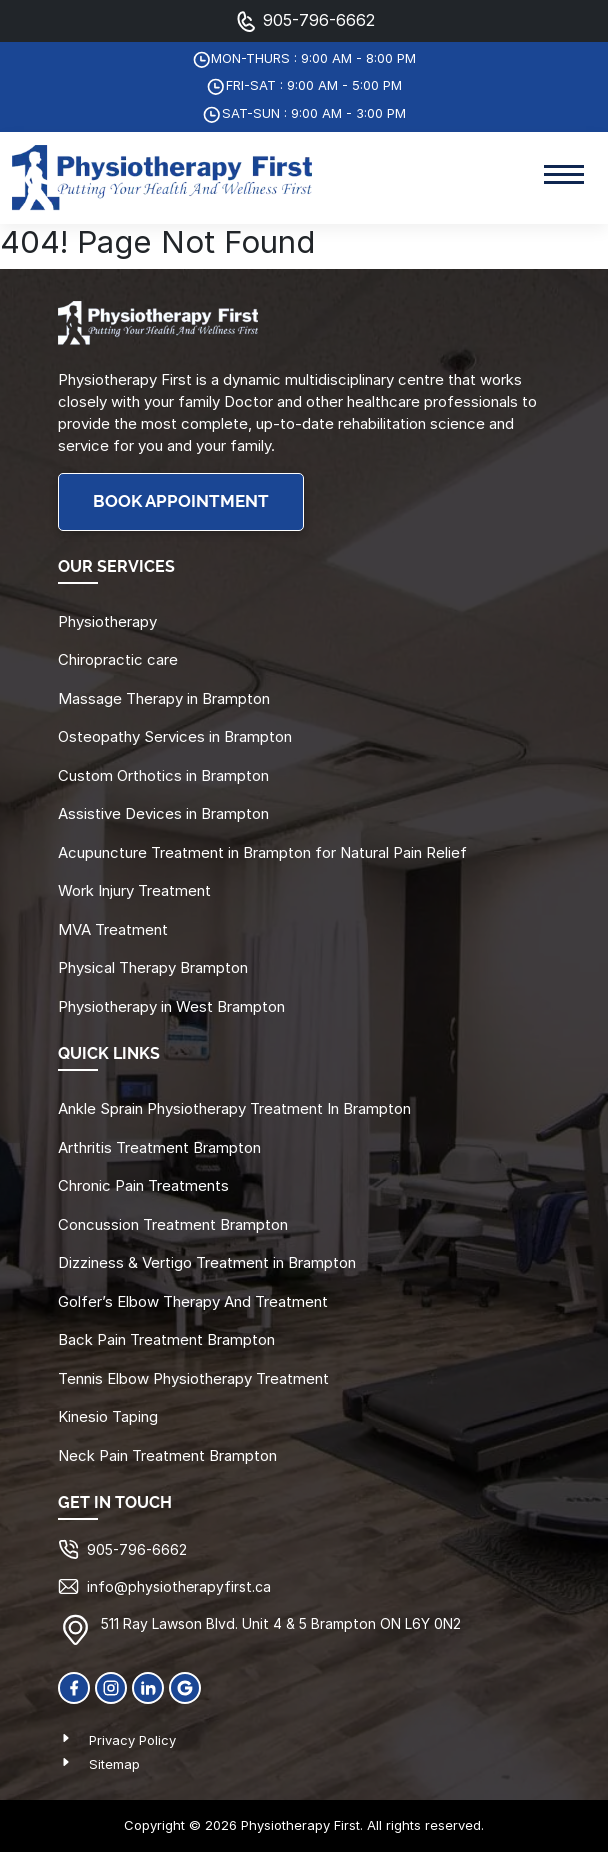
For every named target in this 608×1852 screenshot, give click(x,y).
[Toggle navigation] (564, 177)
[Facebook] (74, 1687)
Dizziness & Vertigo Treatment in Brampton (207, 1262)
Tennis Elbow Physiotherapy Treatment (193, 1378)
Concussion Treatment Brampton (173, 1224)
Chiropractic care (118, 659)
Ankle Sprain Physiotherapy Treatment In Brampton (234, 1108)
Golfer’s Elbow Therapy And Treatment (193, 1301)
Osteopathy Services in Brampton (175, 736)
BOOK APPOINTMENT (181, 501)
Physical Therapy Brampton (153, 967)
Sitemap (114, 1764)
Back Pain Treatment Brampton (166, 1339)
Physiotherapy (107, 621)
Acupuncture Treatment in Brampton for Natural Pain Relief (262, 852)
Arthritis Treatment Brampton (159, 1147)
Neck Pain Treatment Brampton (167, 1455)
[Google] (185, 1687)
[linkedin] (148, 1687)
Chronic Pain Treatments (143, 1185)
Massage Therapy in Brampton (164, 698)
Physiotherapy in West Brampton (171, 1006)
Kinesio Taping (108, 1416)
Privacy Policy (132, 1740)
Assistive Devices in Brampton (163, 813)
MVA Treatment (113, 929)
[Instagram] (111, 1687)
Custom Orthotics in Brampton (163, 775)
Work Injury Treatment (134, 890)
